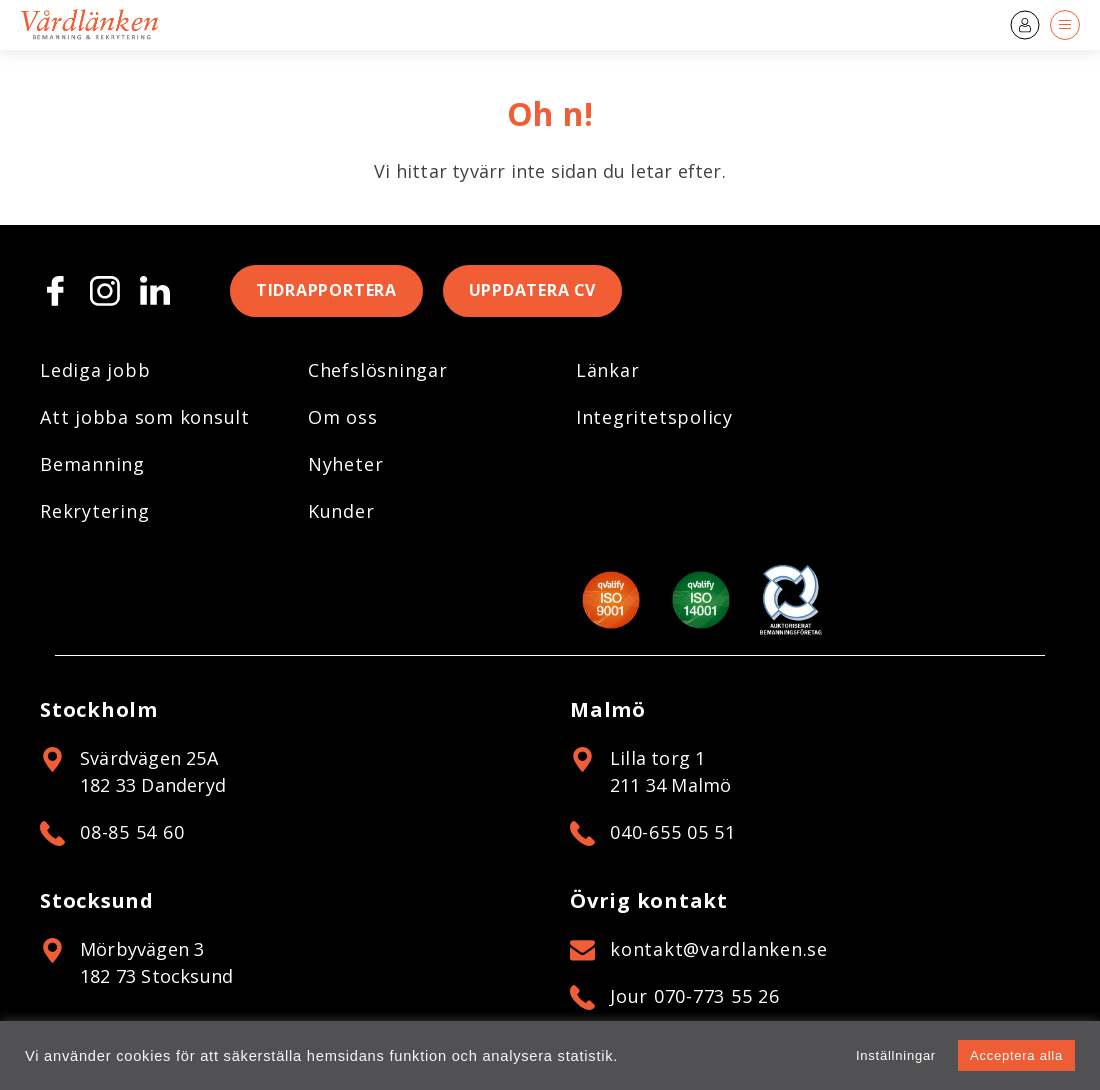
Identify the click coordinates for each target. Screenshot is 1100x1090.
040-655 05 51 (673, 832)
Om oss (343, 417)
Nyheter (345, 464)
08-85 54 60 (132, 832)
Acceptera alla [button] (1016, 1055)
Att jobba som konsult (145, 417)
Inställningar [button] (896, 1055)
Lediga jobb (95, 370)
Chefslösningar (378, 370)
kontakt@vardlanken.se (719, 949)
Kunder (341, 511)
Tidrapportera (326, 291)
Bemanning (92, 464)
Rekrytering (94, 511)
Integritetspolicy (654, 417)
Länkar (608, 370)
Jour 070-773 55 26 (695, 996)
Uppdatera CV (533, 291)
